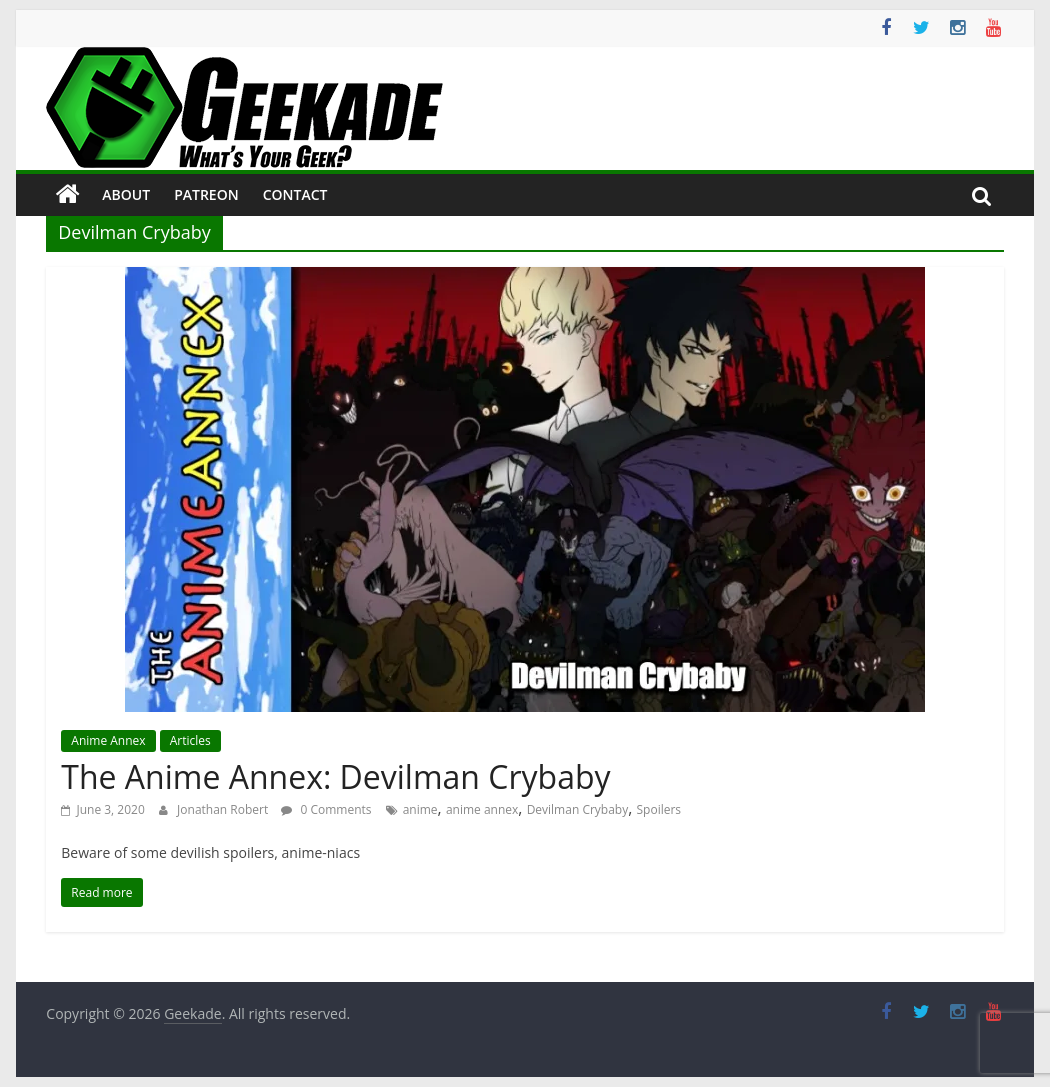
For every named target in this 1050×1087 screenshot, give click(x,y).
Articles (190, 740)
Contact (295, 194)
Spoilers (659, 809)
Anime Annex (108, 740)
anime (420, 809)
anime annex (482, 809)
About (126, 194)
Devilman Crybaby (578, 809)
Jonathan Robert (224, 809)
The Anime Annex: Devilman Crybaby (335, 776)
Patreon (206, 194)
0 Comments (326, 809)
